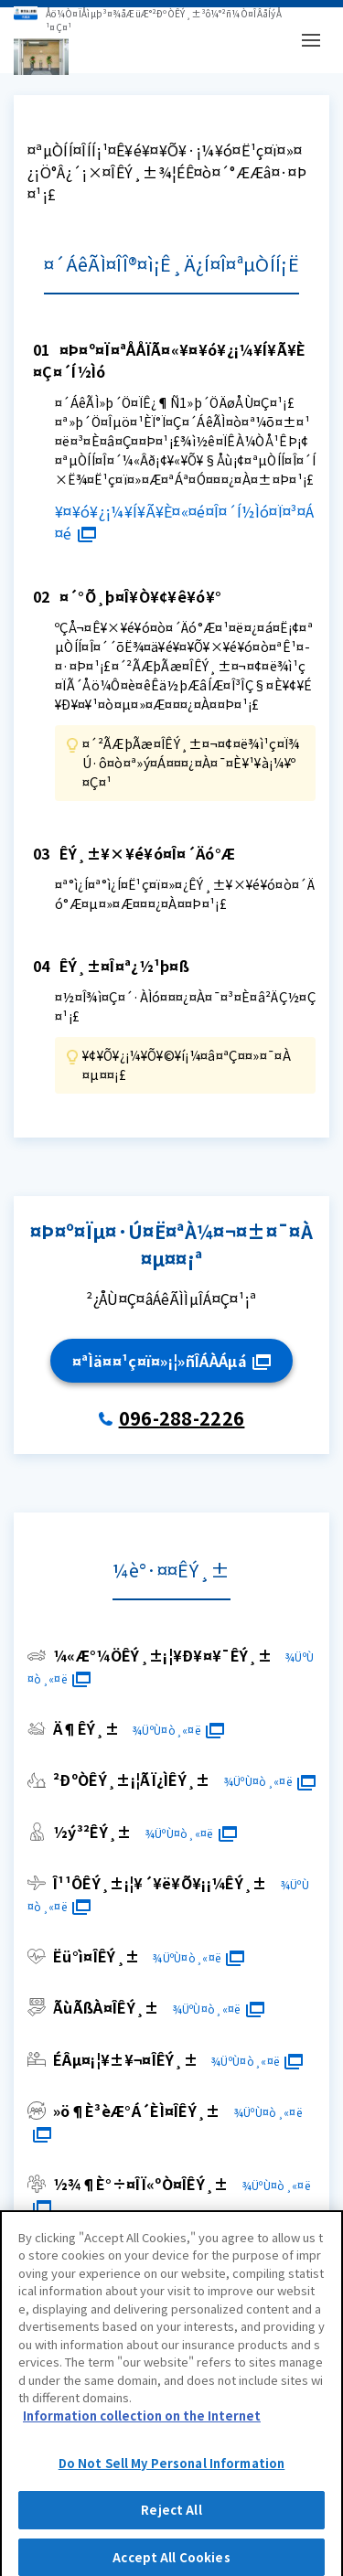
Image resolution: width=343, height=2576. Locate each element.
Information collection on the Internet (142, 2426)
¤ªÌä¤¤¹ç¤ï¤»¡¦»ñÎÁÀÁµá (171, 1361)
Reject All (171, 2521)
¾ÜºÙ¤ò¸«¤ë (178, 1729)
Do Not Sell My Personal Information (172, 2475)
